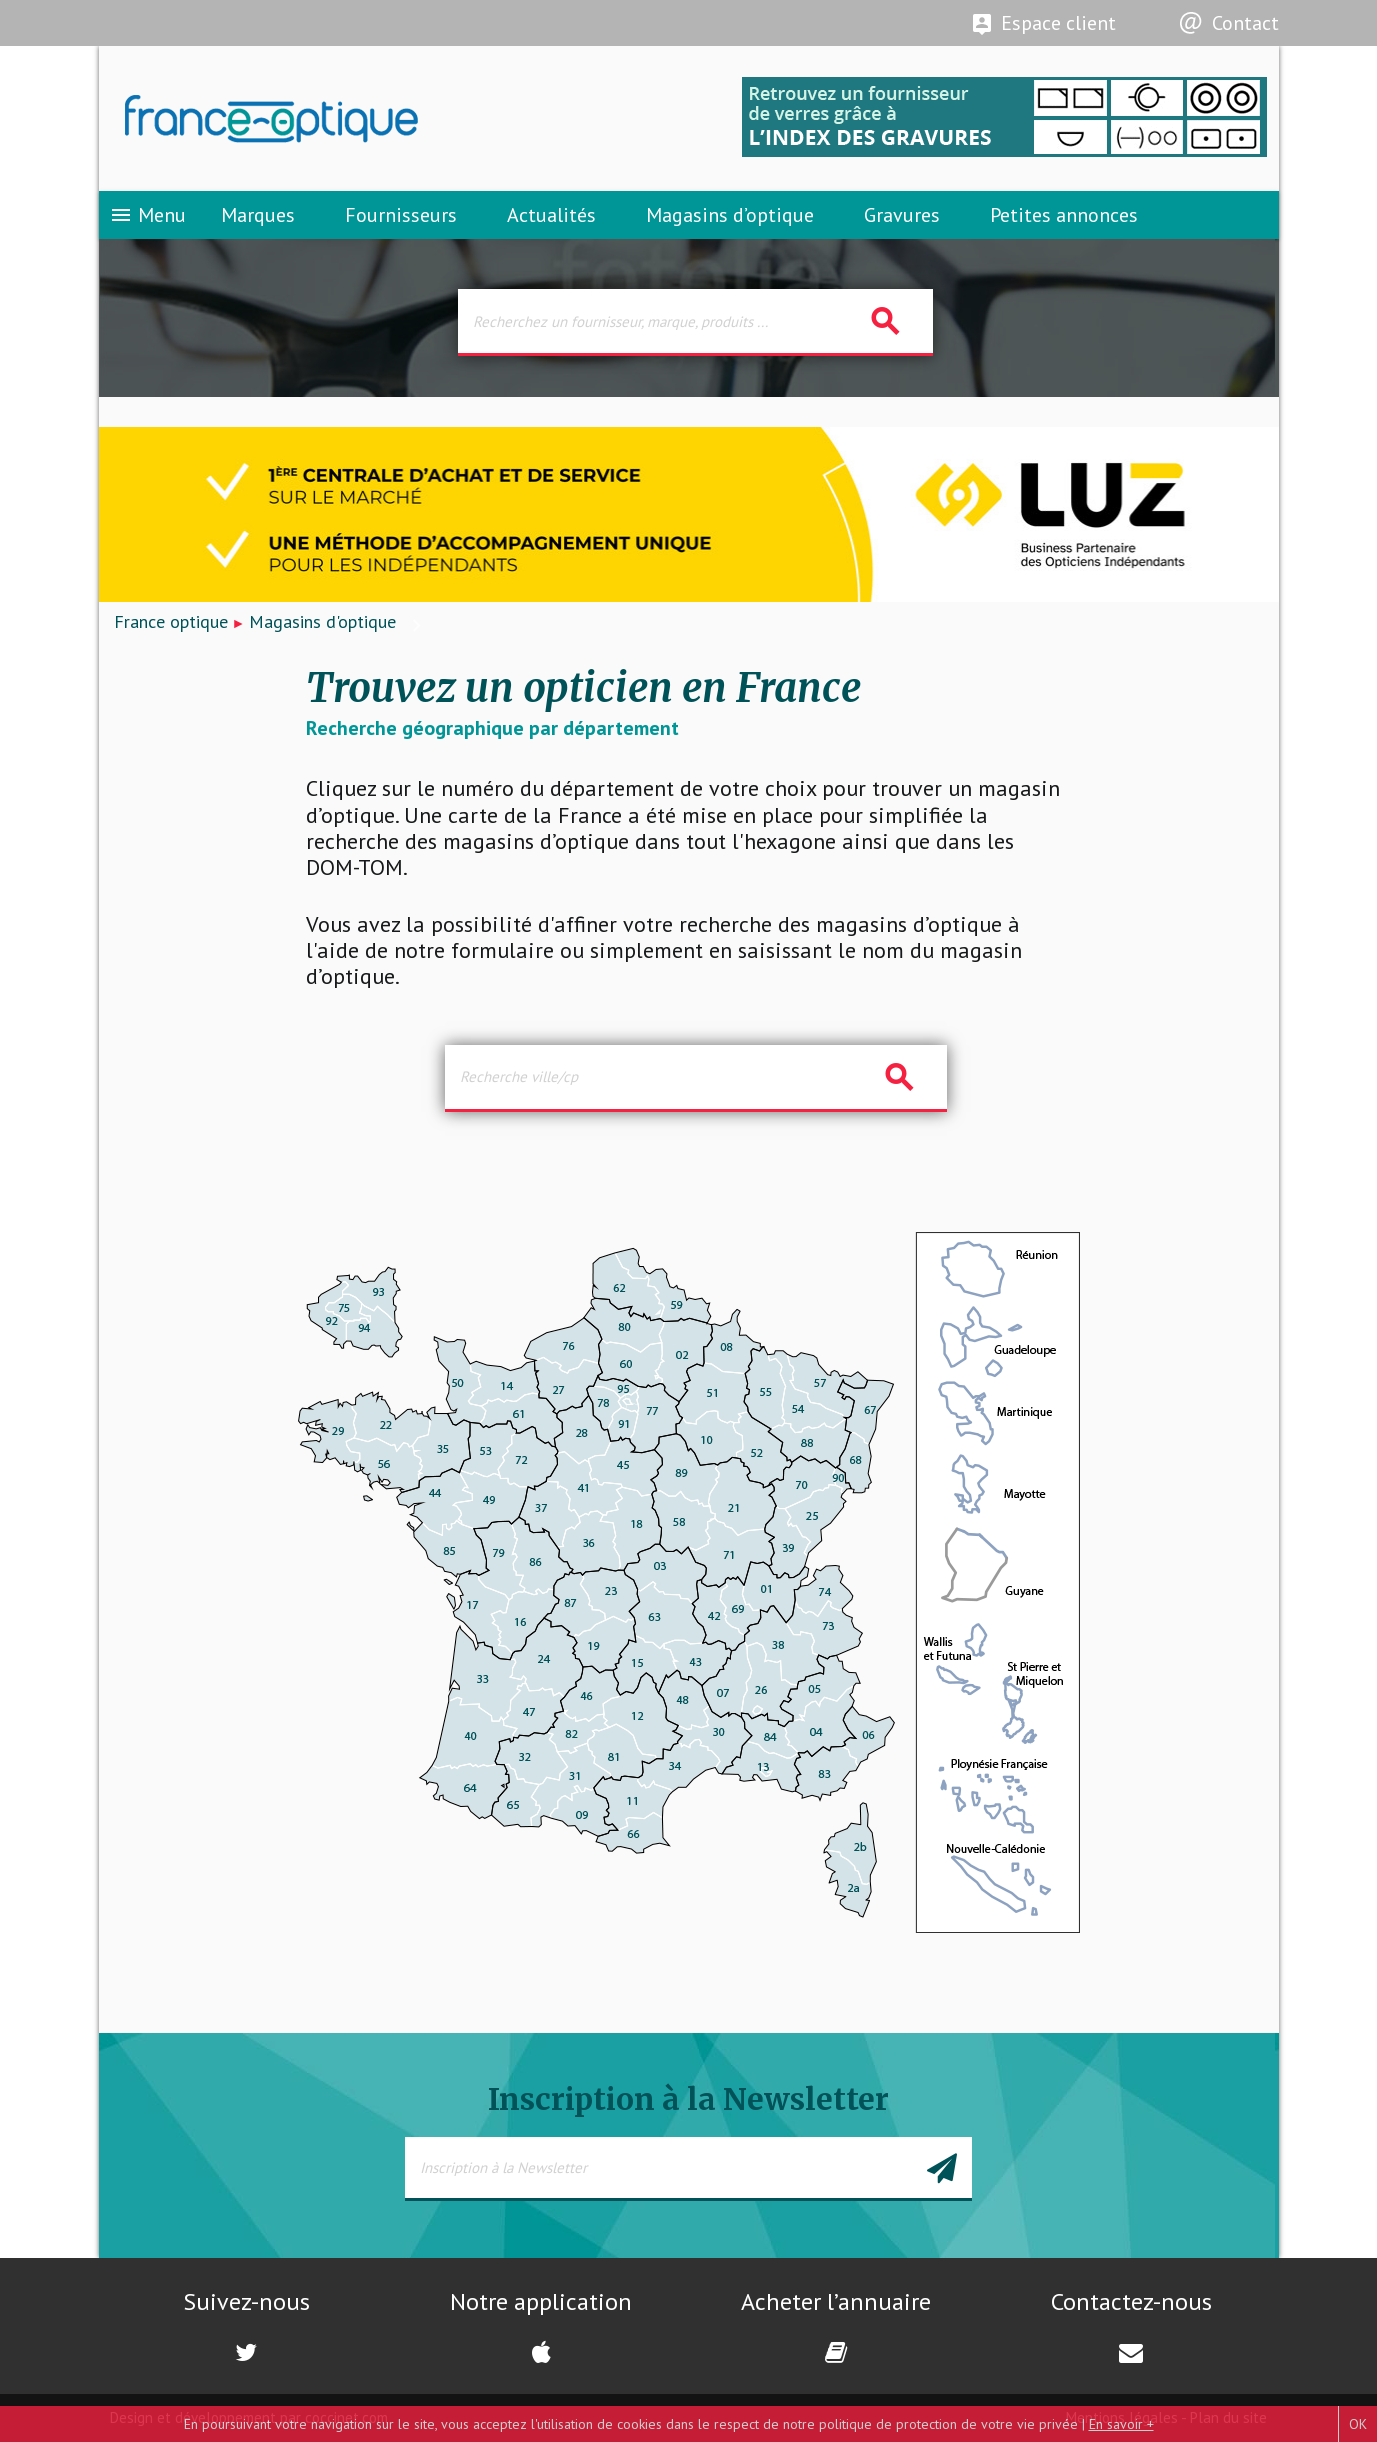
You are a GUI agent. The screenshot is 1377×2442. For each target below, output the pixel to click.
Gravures (902, 215)
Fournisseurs (401, 215)
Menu (147, 215)
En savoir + (1121, 2424)
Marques (258, 215)
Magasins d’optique (730, 215)
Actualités (551, 215)
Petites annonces (1064, 215)
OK (1358, 2424)
